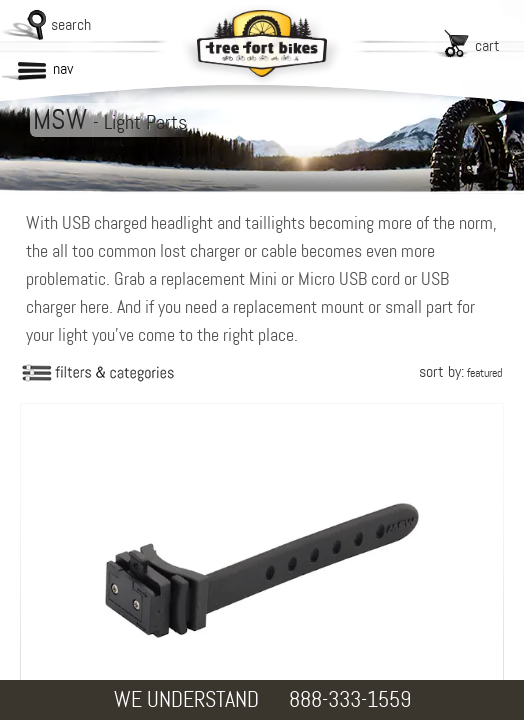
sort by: (460, 371)
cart (487, 45)
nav (63, 68)
